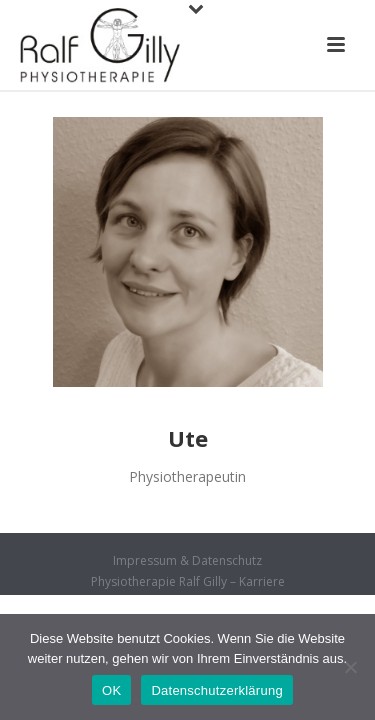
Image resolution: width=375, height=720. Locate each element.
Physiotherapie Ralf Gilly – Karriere (188, 582)
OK (111, 690)
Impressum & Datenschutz (187, 561)
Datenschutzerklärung (216, 690)
